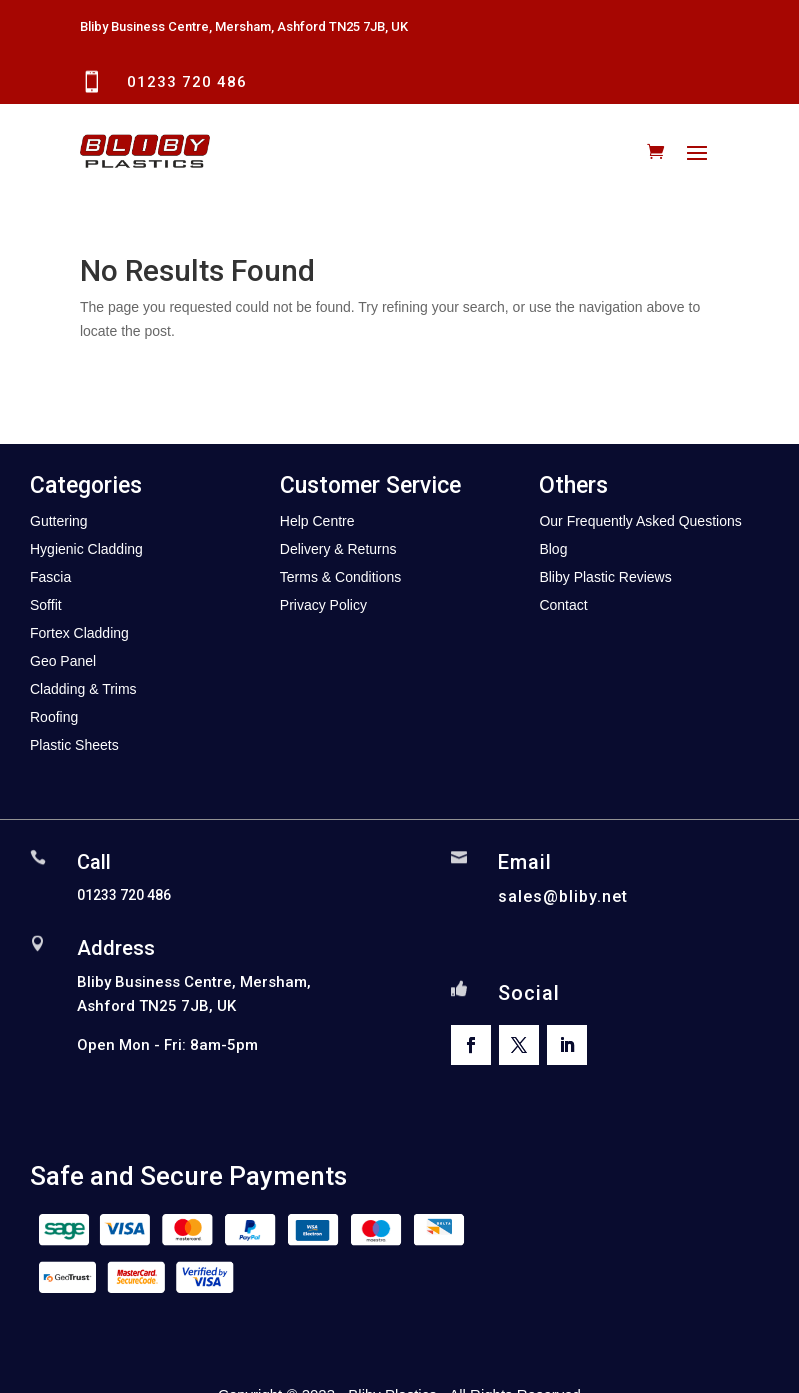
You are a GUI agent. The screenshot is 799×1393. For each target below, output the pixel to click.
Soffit (46, 605)
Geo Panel (63, 661)
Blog (553, 549)
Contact (563, 605)
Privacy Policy (323, 605)
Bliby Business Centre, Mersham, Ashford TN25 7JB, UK (244, 26)
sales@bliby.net (563, 896)
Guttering (59, 521)
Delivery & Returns (338, 549)
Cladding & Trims (83, 689)
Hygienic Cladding (86, 549)
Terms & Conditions (340, 577)
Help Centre (317, 521)
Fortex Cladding (79, 633)
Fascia (50, 577)
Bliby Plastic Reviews (605, 577)
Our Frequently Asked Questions (640, 521)
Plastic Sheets (74, 745)
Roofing (54, 717)
